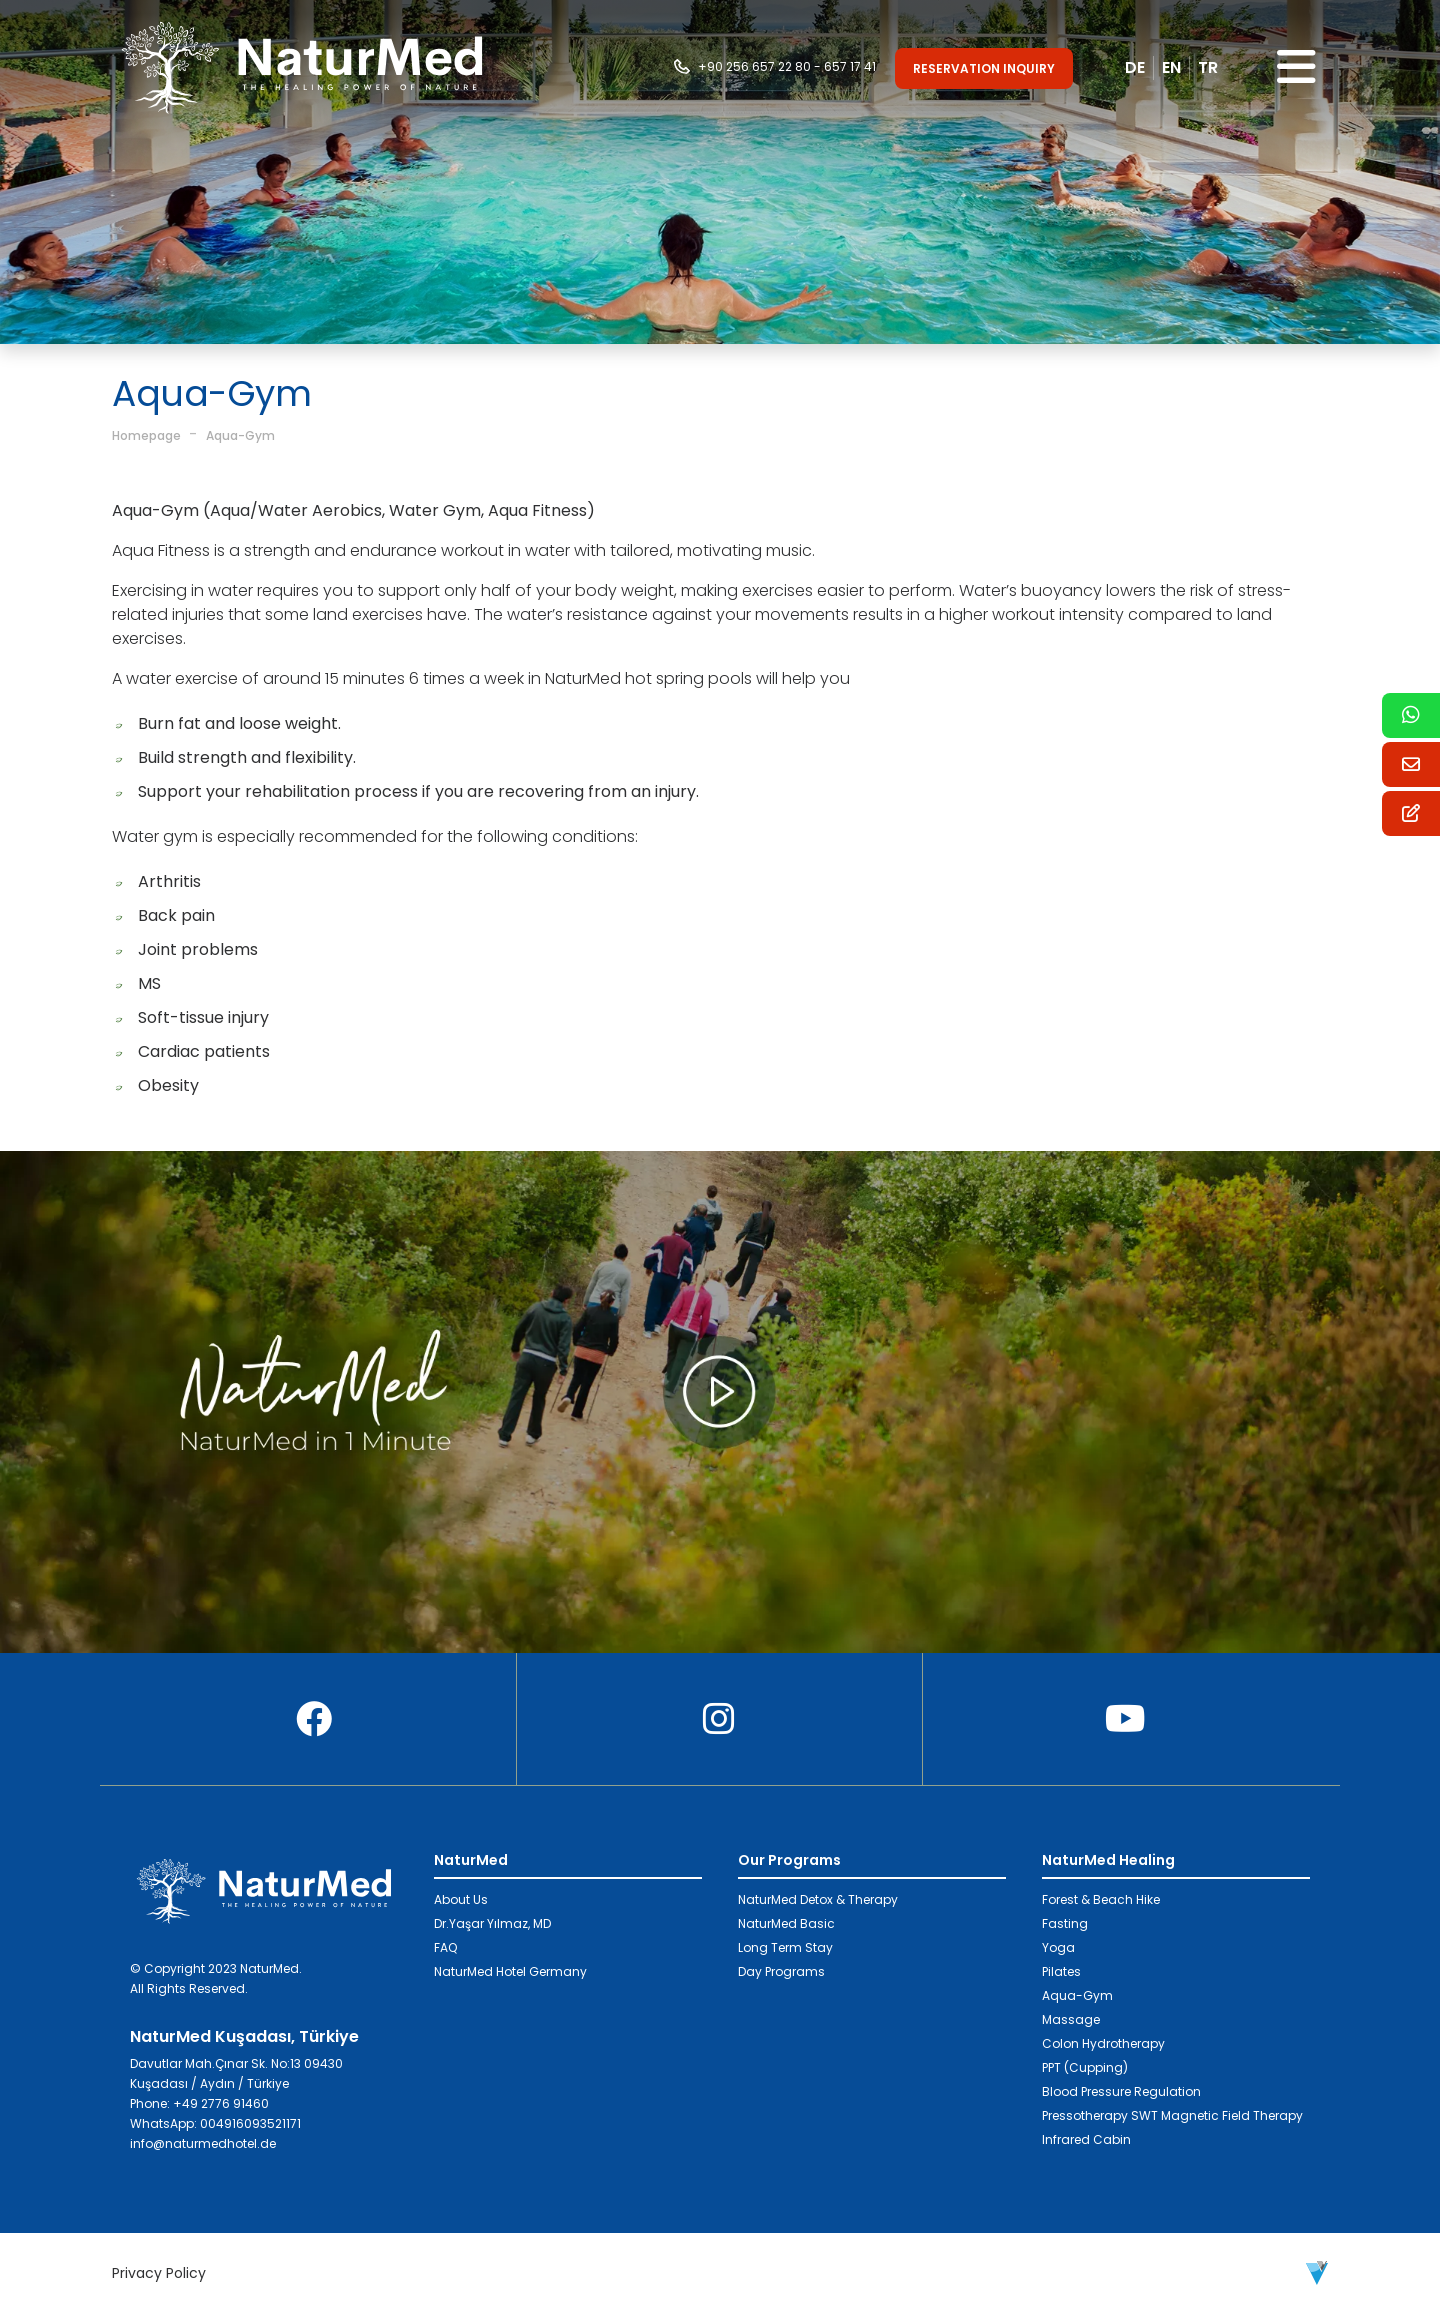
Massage (1071, 2019)
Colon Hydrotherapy (1103, 2043)
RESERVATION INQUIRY (984, 68)
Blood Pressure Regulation (1121, 2091)
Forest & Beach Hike (1101, 1899)
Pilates (1061, 1971)
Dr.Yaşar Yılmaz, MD (492, 1923)
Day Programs (781, 1971)
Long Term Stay (785, 1947)
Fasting (1065, 1923)
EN (1171, 67)
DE (1135, 67)
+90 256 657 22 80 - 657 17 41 (787, 66)
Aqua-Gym (240, 435)
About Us (461, 1899)
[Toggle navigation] (1296, 67)
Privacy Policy (159, 2273)
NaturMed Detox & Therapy (818, 1899)
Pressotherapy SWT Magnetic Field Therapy (1172, 2115)
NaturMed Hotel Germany (510, 1971)
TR (1208, 67)
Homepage (146, 435)
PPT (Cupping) (1085, 2067)
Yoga (1058, 1947)
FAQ (445, 1947)
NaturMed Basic (786, 1923)
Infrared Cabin (1086, 2139)
